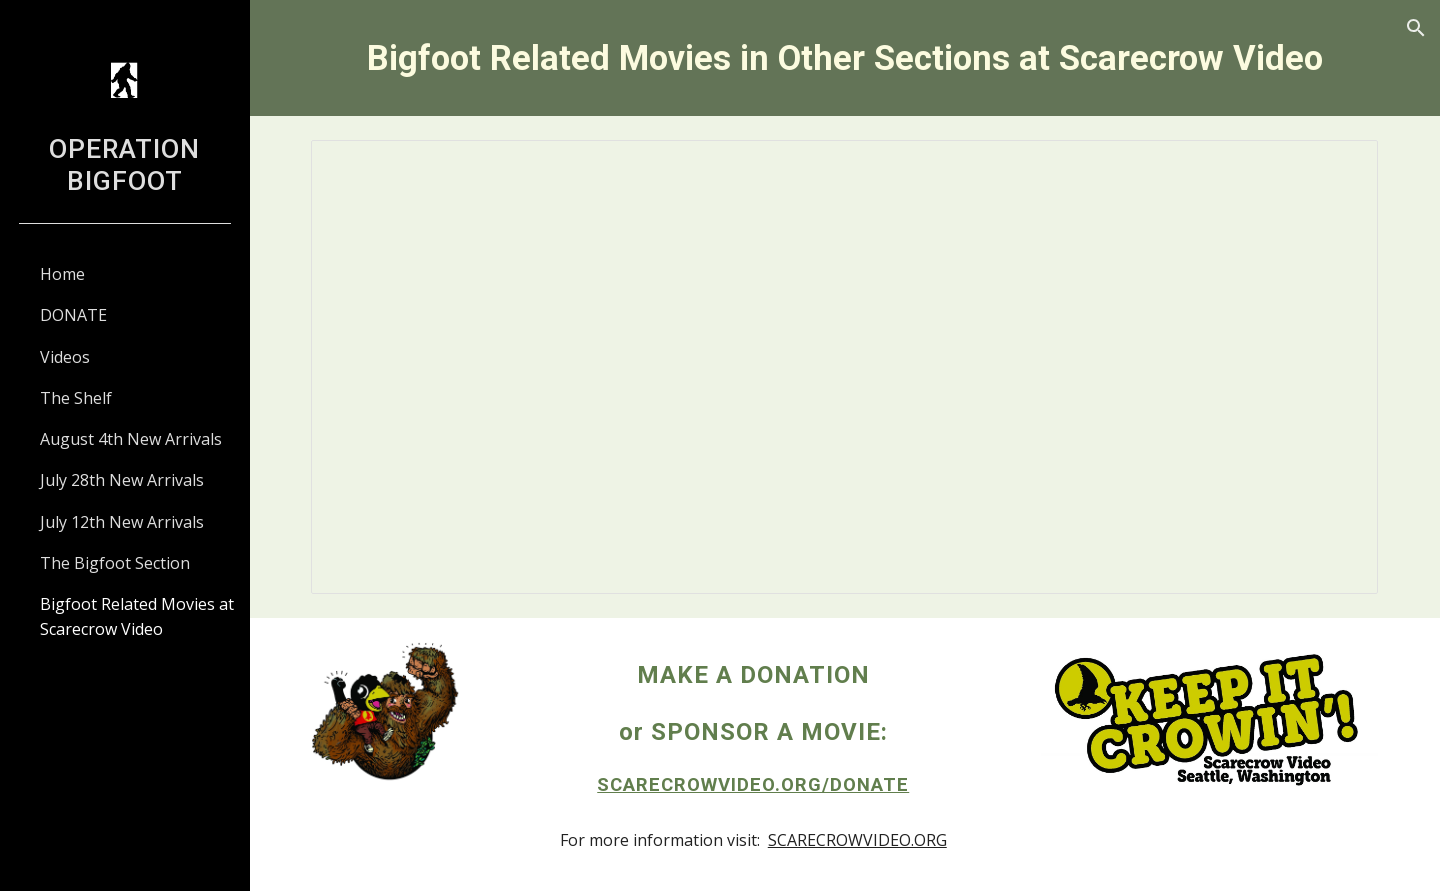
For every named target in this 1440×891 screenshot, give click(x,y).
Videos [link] (65, 357)
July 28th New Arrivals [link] (122, 480)
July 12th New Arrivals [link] (122, 522)
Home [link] (62, 274)
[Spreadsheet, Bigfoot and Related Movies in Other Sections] (845, 366)
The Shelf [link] (76, 398)
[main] (845, 58)
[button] (1416, 28)
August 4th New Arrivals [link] (131, 439)
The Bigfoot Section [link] (115, 563)
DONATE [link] (73, 315)
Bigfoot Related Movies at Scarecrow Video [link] (137, 616)
